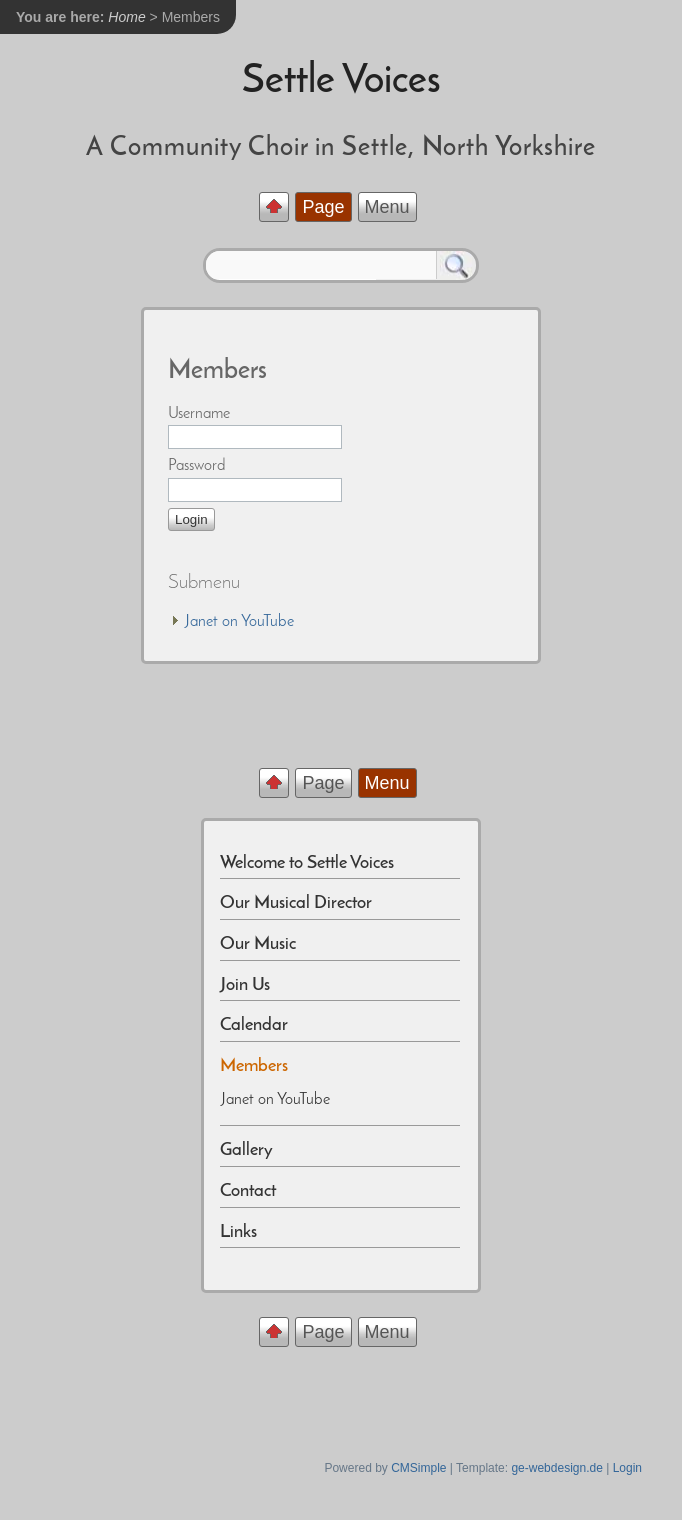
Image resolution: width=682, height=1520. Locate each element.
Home (126, 17)
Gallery (246, 1150)
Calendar (254, 1025)
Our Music (260, 944)
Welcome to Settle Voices (307, 863)
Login (627, 1468)
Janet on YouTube (239, 622)
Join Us (245, 985)
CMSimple (418, 1468)
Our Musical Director (296, 903)
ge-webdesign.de (556, 1468)
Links (238, 1232)
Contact (248, 1191)
